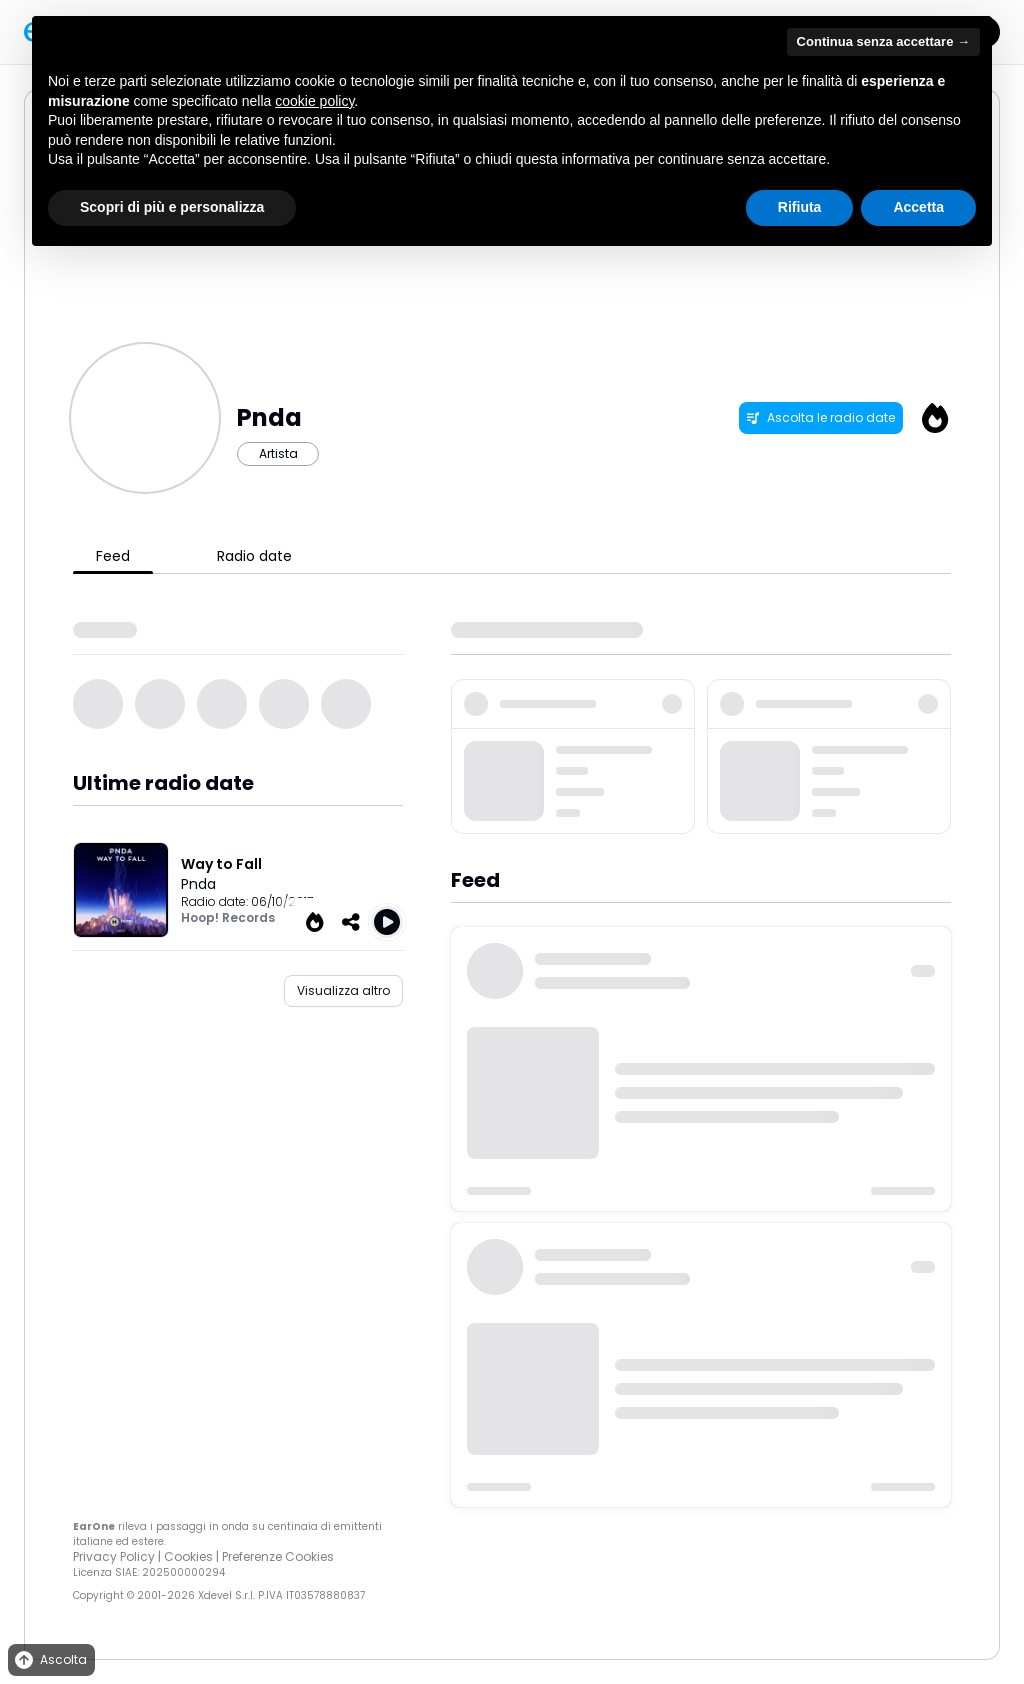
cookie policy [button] (314, 101)
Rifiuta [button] (800, 207)
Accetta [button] (918, 207)
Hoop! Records (228, 917)
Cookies (188, 1556)
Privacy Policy (114, 1556)
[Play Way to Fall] (387, 922)
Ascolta (49, 1660)
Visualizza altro (343, 990)
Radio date (254, 556)
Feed (113, 556)
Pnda (198, 884)
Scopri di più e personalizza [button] (172, 207)
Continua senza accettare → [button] (883, 41)
